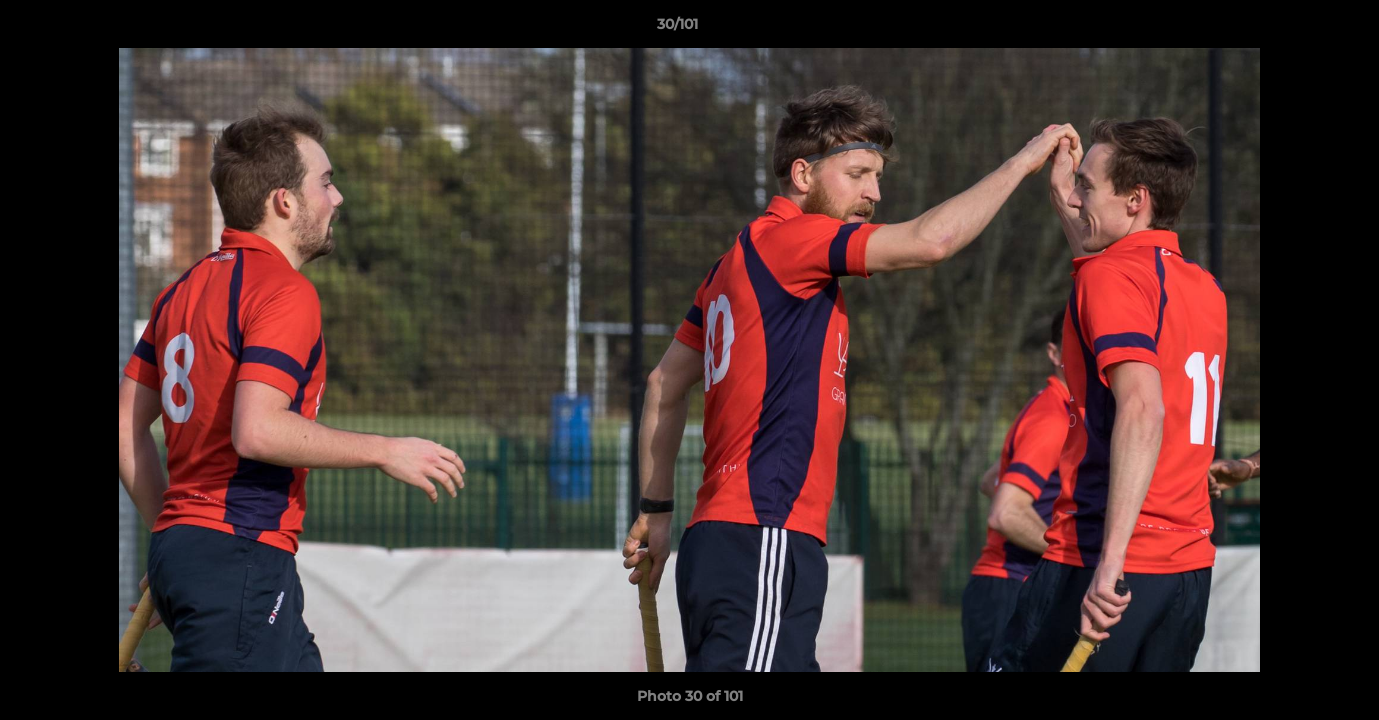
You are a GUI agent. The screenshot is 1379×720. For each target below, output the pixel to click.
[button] (1295, 29)
